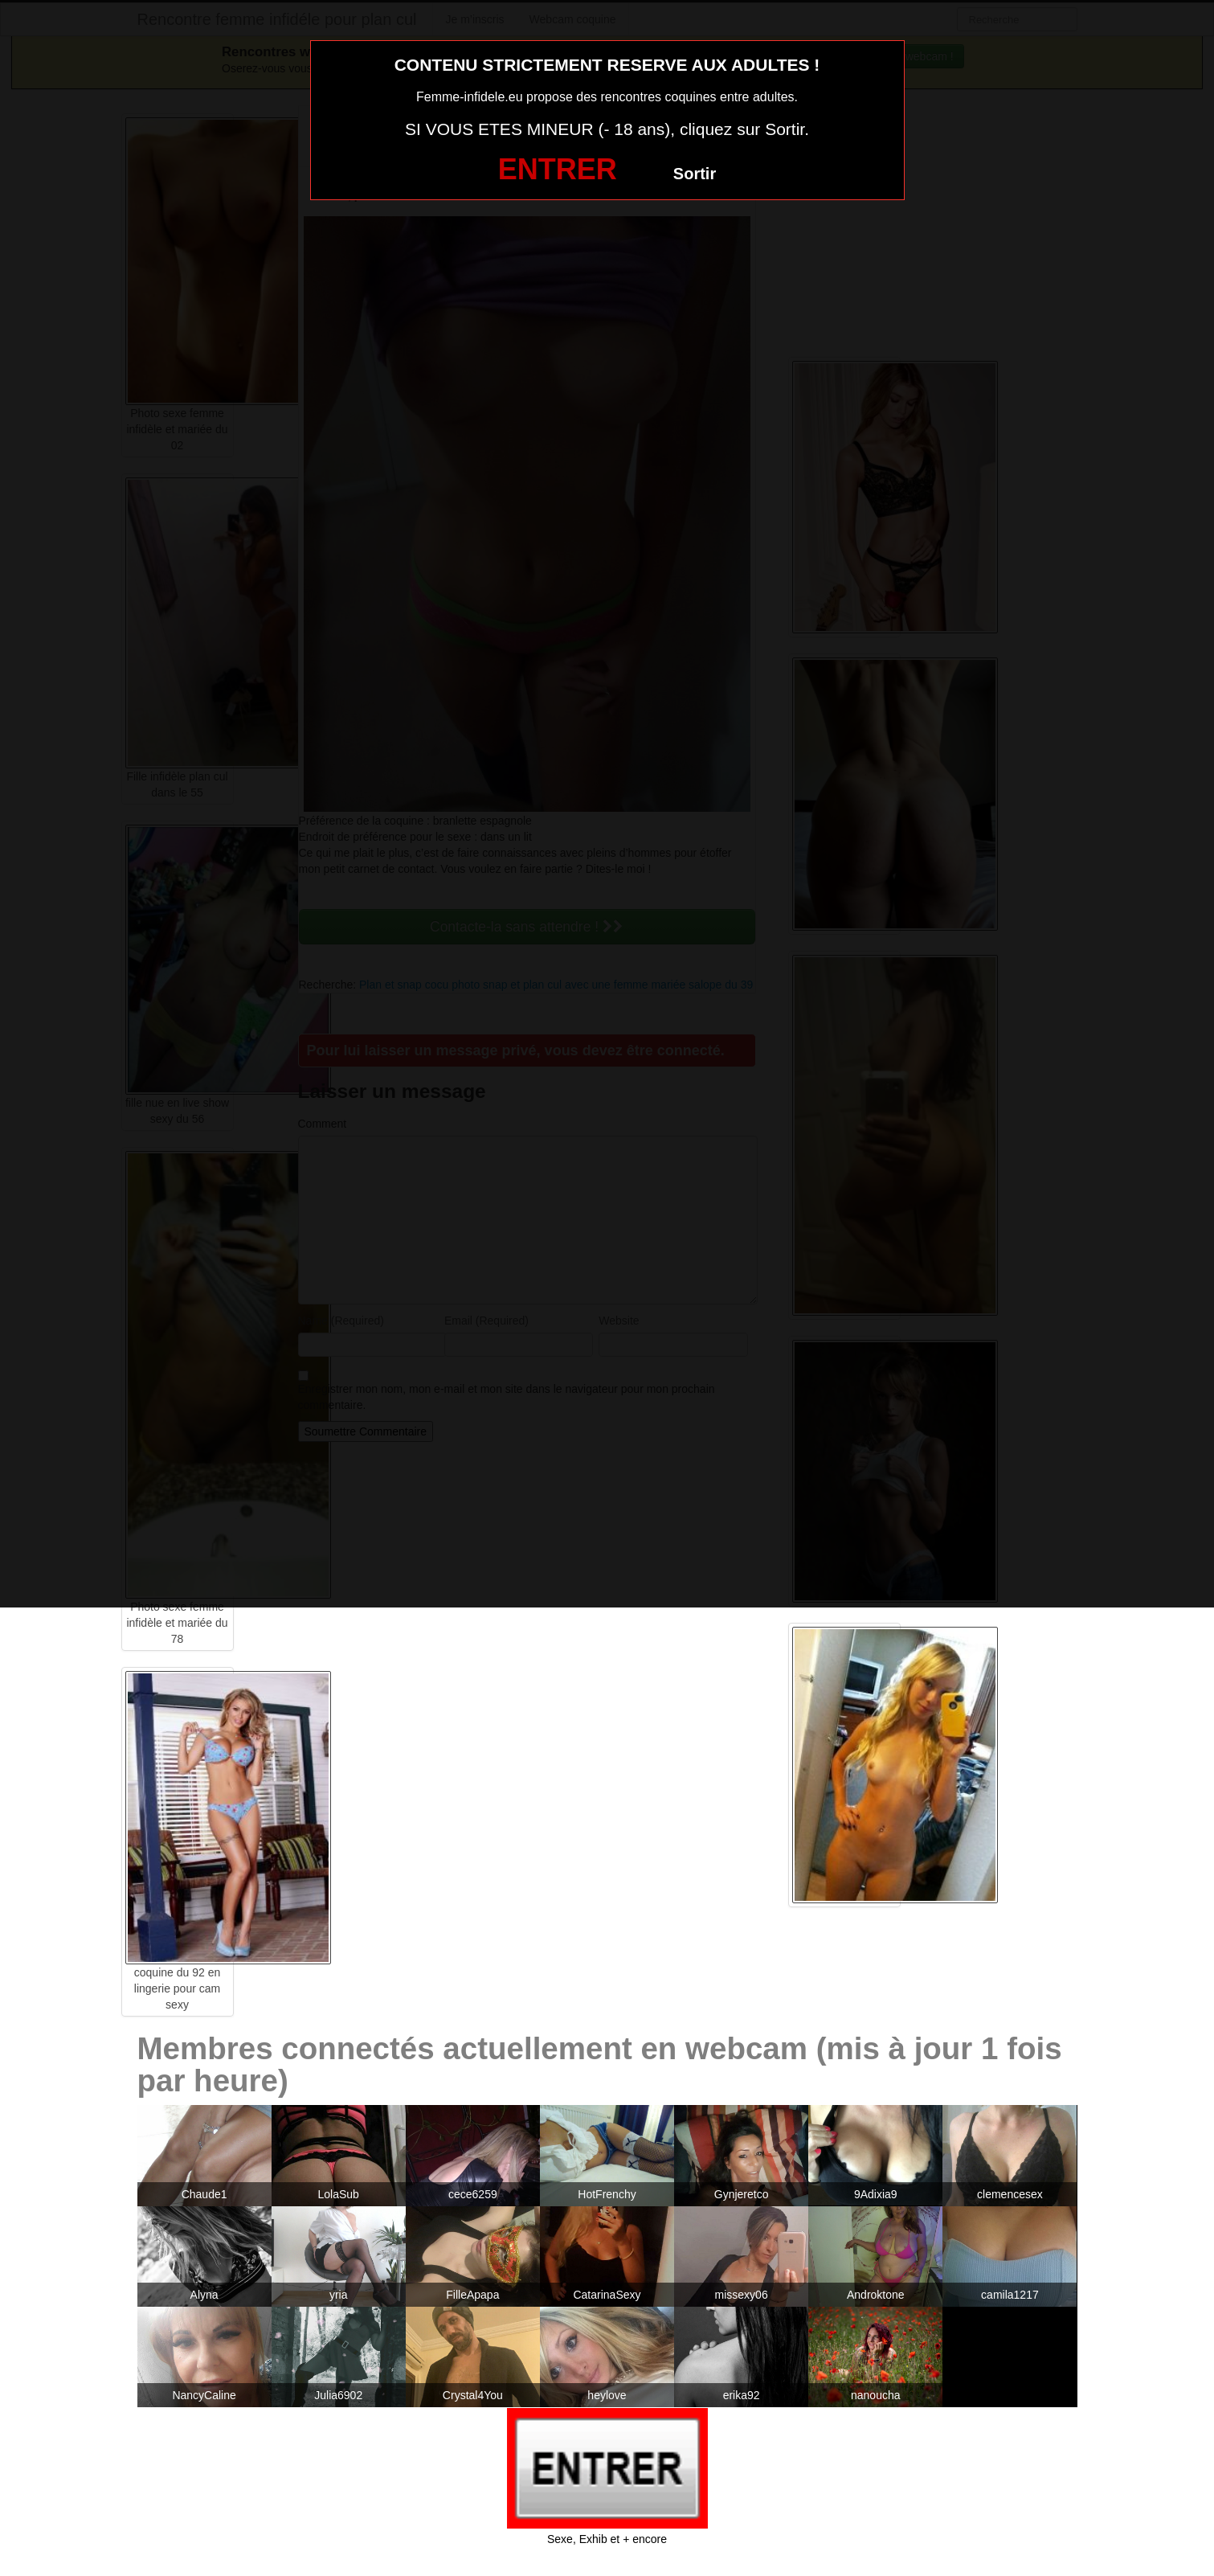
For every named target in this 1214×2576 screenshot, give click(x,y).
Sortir (694, 173)
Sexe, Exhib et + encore (607, 2539)
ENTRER (557, 169)
